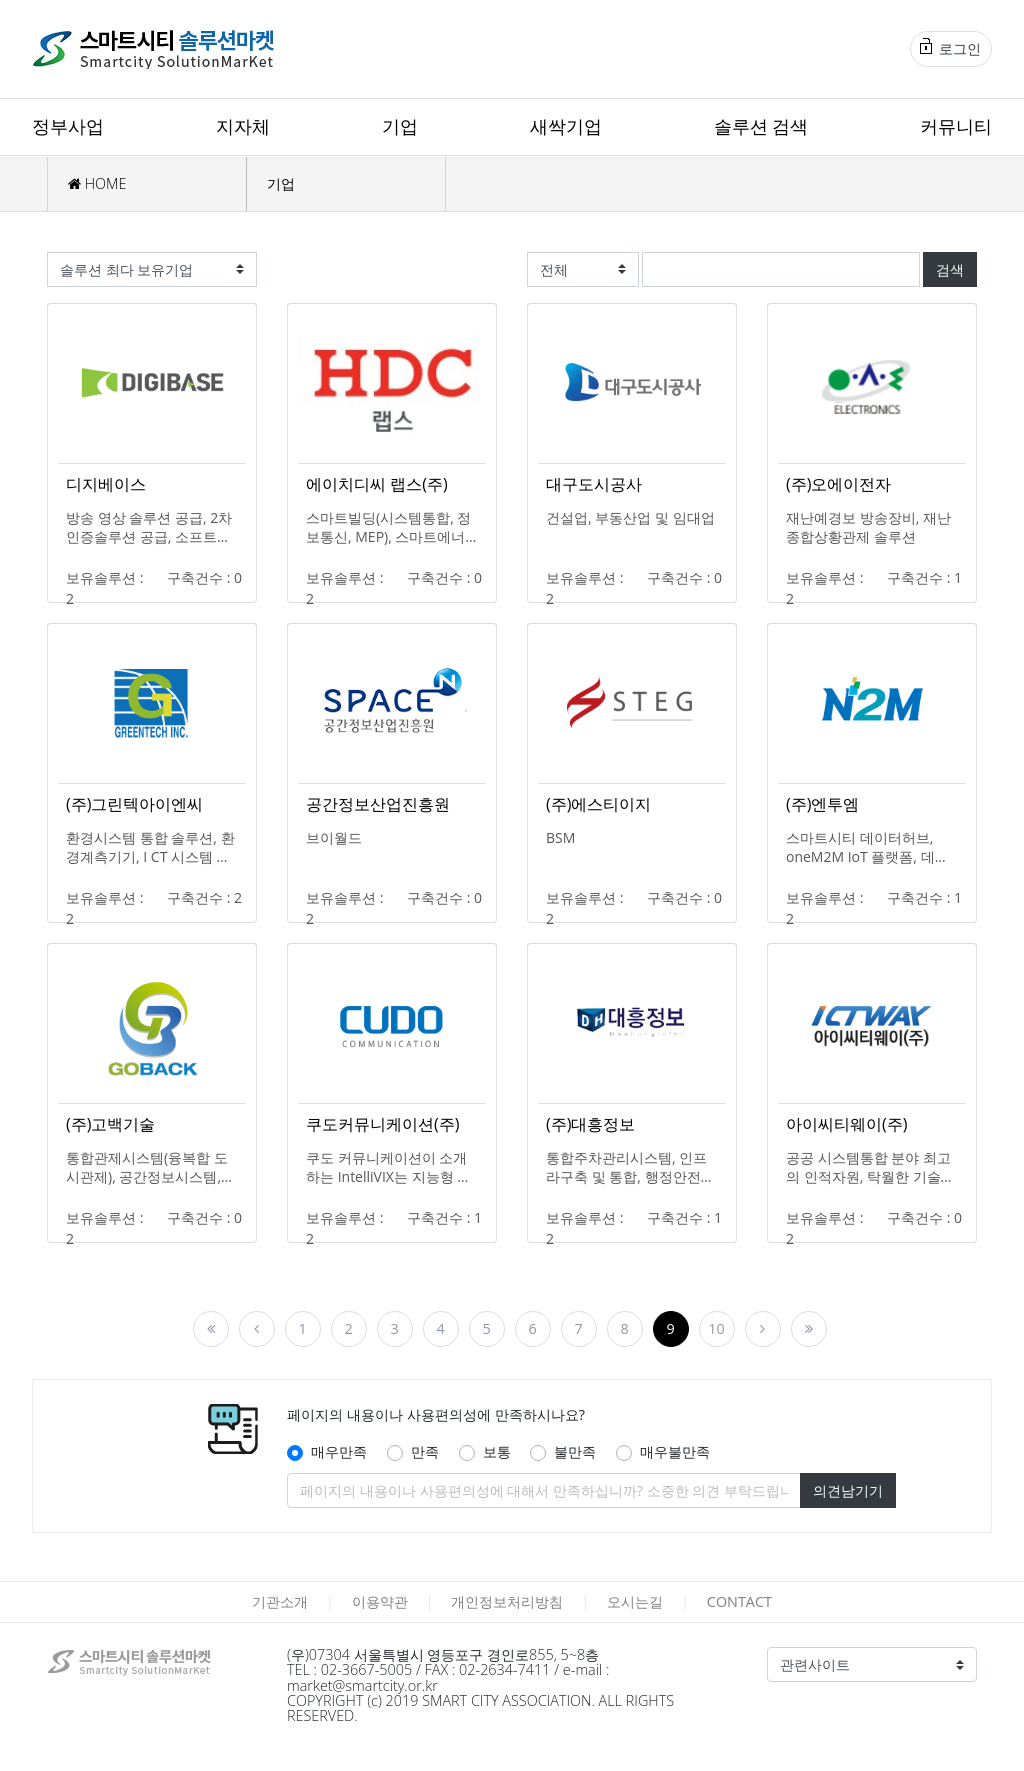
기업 (400, 126)
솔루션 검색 (761, 126)
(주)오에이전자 (838, 484)
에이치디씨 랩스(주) (377, 484)
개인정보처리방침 (507, 1601)
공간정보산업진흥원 (378, 804)
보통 (497, 1451)
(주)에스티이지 (598, 804)
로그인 (950, 48)
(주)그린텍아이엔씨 (134, 804)
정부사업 (68, 126)
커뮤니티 (956, 126)
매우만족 (339, 1451)
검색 (950, 269)
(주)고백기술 (110, 1124)
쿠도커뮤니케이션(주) (382, 1124)
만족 (425, 1451)
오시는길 (635, 1601)
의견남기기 (848, 1490)
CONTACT (739, 1601)
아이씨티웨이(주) (846, 1124)
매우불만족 (675, 1451)
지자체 (243, 126)
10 (716, 1328)
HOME (97, 183)
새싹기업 (566, 126)
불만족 (575, 1451)
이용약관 (380, 1601)
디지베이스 (106, 484)
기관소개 (280, 1601)
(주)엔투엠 (822, 804)
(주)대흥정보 (590, 1124)
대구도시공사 (594, 484)
